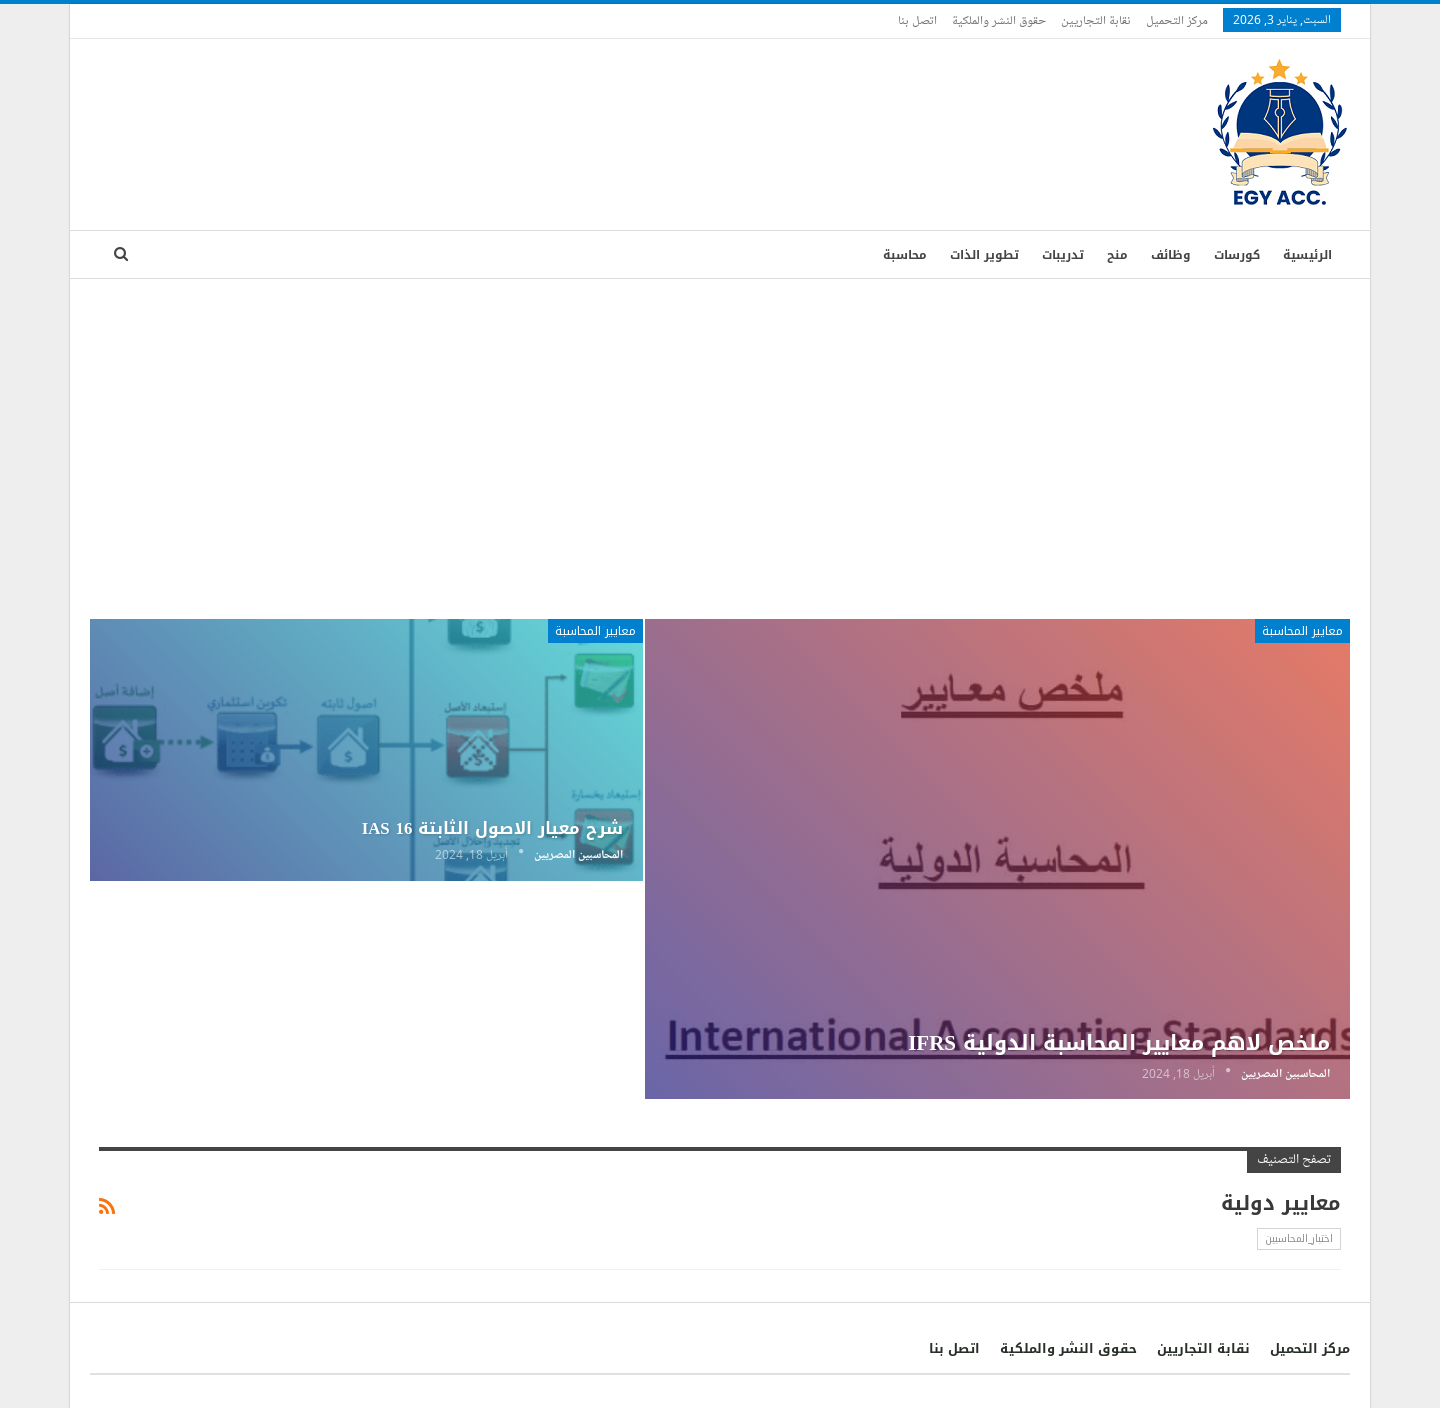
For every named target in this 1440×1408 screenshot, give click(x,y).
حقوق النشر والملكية (999, 20)
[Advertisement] (720, 429)
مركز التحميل (1177, 20)
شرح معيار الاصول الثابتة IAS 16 (493, 828)
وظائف (1171, 255)
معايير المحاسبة (1302, 631)
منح (1117, 255)
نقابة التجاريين (1096, 20)
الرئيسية (1307, 255)
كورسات (1237, 255)
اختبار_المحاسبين (1299, 1238)
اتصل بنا (917, 20)
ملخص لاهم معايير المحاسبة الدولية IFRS (1119, 1043)
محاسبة (905, 255)
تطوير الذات (984, 255)
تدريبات (1063, 255)
